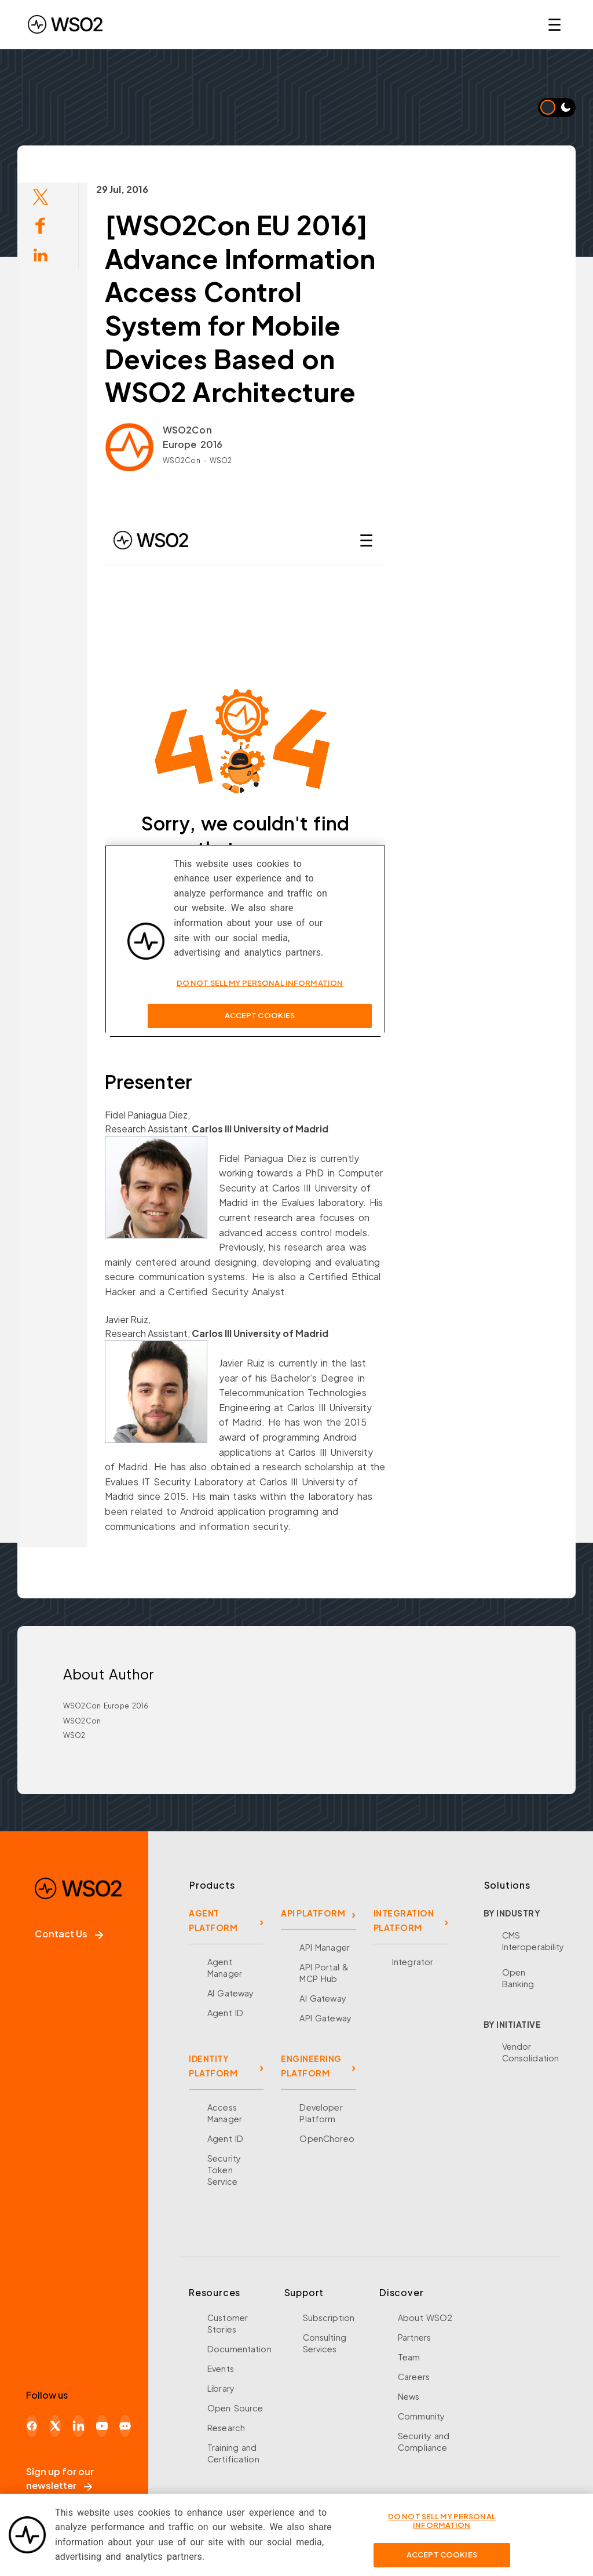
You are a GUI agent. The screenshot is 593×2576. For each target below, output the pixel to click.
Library (221, 2388)
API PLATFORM (313, 1913)
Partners (414, 2337)
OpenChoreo (326, 2138)
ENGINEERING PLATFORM (311, 2065)
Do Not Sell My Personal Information (442, 2521)
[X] (55, 2426)
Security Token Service (224, 2170)
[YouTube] (102, 2426)
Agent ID (225, 2012)
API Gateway (325, 2018)
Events (220, 2368)
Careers (414, 2376)
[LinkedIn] (78, 2426)
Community (421, 2416)
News (409, 2396)
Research (226, 2427)
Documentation (239, 2349)
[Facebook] (32, 2426)
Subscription (329, 2317)
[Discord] (125, 2426)
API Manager (324, 1947)
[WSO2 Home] (65, 24)
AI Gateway (230, 1993)
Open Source (235, 2408)
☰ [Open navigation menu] (554, 24)
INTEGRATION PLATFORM (404, 1920)
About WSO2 (425, 2317)
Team (409, 2357)
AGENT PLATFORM (213, 1920)
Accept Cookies (442, 2554)
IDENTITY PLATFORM (213, 2065)
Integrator (412, 1961)
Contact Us (69, 1934)
